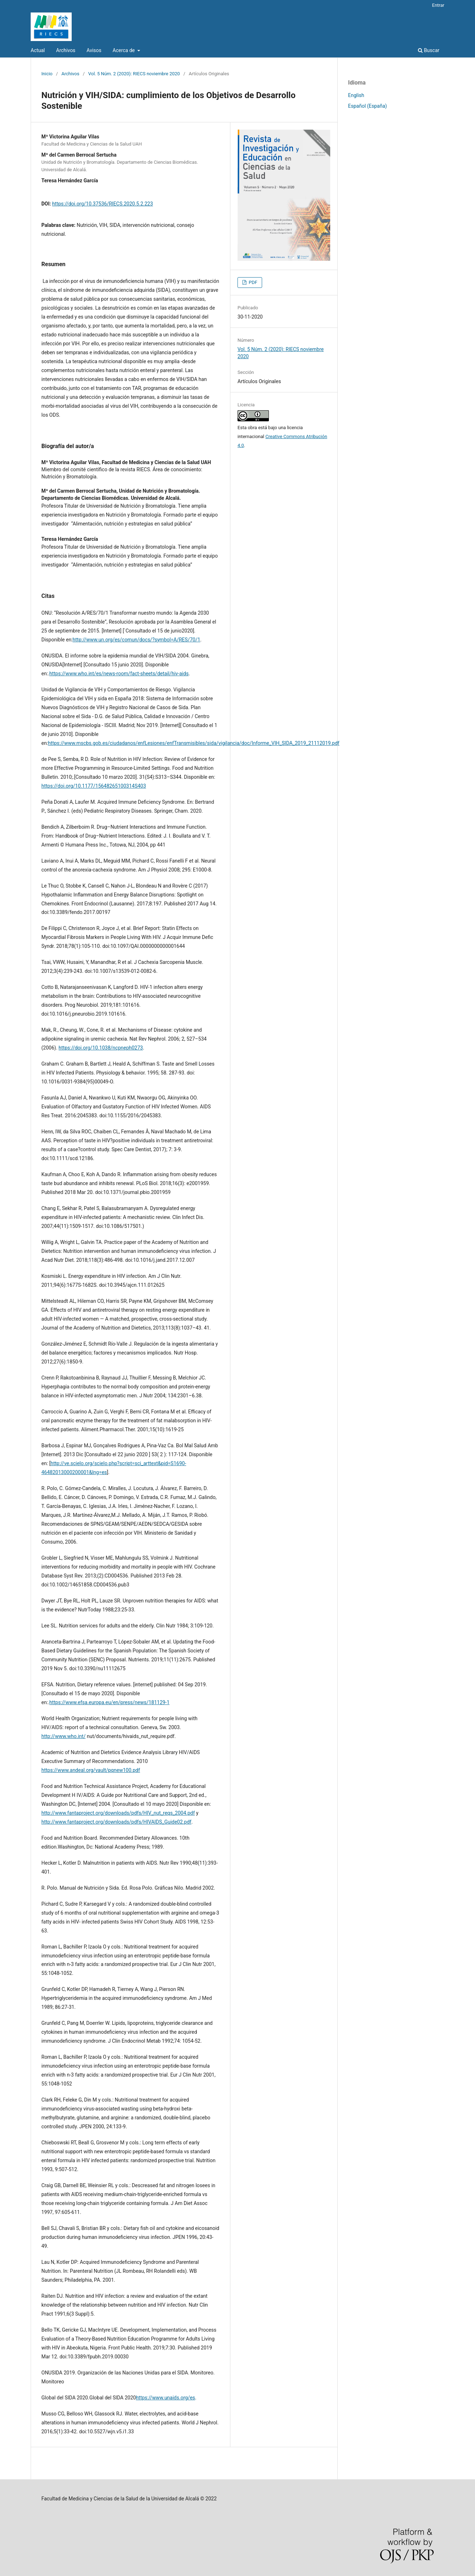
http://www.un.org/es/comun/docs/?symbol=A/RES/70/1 (136, 639)
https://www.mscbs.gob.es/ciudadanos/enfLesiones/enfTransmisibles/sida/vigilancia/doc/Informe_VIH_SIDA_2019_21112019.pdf (193, 743)
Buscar (428, 50)
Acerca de (124, 50)
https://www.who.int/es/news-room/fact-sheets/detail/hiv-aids (119, 673)
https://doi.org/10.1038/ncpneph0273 (100, 1048)
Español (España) (367, 106)
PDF (252, 282)
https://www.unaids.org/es (165, 2397)
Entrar (438, 5)
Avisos (94, 50)
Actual (38, 50)
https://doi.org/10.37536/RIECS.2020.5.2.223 (102, 204)
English (356, 95)
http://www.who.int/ (63, 1736)
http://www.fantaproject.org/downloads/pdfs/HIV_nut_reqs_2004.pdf (118, 1813)
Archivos (65, 50)
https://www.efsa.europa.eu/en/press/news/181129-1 (109, 1702)
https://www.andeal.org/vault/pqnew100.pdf (90, 1770)
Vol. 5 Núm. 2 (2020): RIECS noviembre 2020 (134, 73)
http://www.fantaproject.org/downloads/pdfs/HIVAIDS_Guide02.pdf (116, 1822)
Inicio (46, 73)
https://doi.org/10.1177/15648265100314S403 (93, 786)
